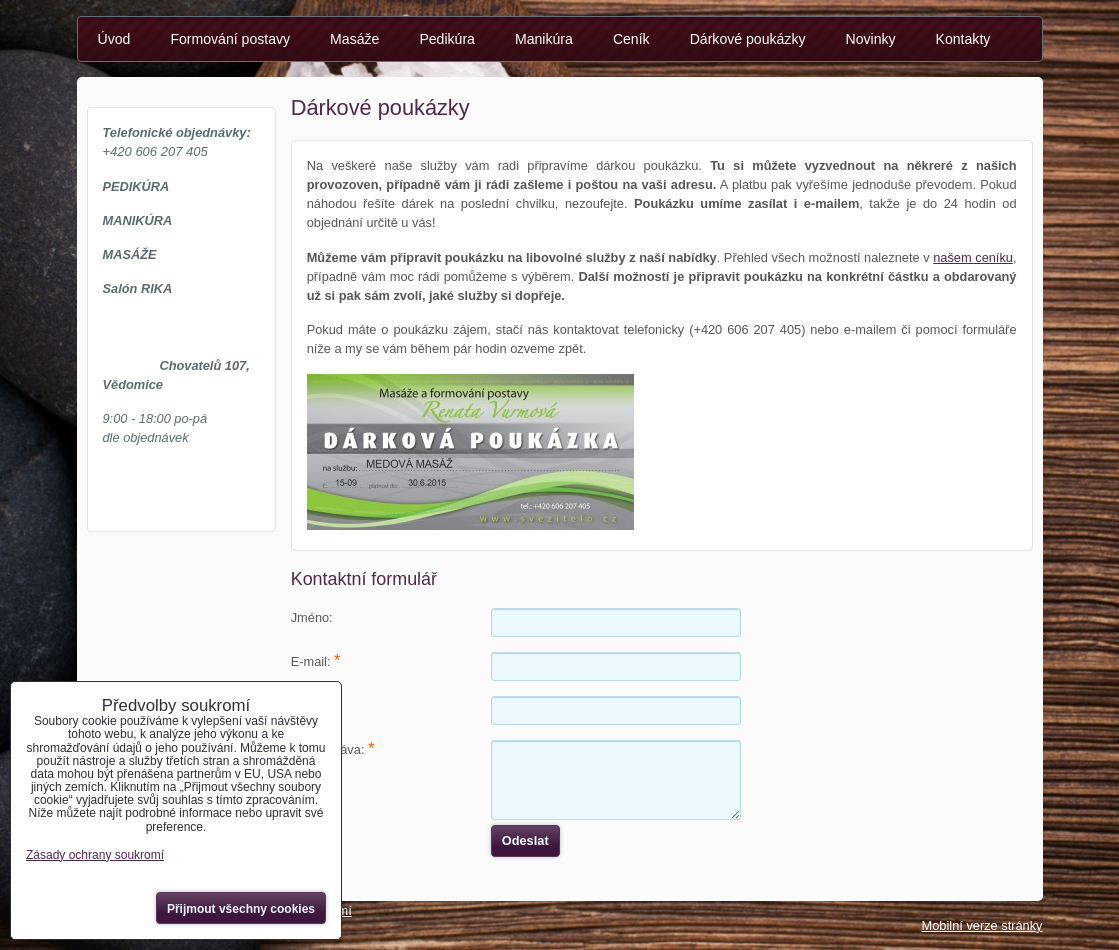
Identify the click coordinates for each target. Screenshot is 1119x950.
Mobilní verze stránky (982, 925)
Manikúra (544, 39)
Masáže (354, 39)
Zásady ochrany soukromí (95, 855)
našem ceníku (973, 257)
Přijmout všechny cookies (241, 909)
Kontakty (963, 39)
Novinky (870, 39)
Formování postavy (230, 39)
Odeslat (525, 840)
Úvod (114, 39)
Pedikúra (447, 39)
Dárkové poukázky (748, 39)
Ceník (631, 39)
